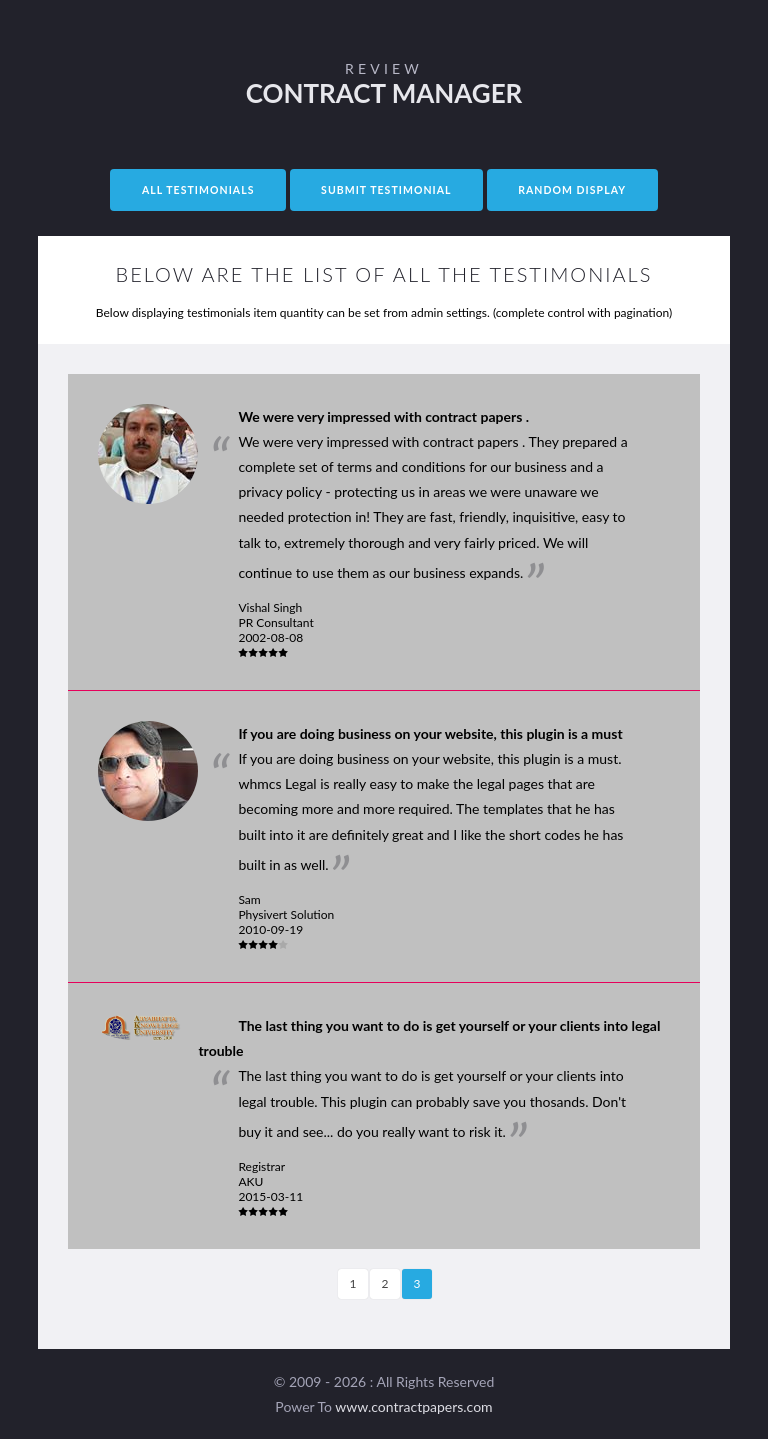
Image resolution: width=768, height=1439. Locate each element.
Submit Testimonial (386, 190)
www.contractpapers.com (413, 1406)
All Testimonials (198, 190)
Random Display (572, 190)
